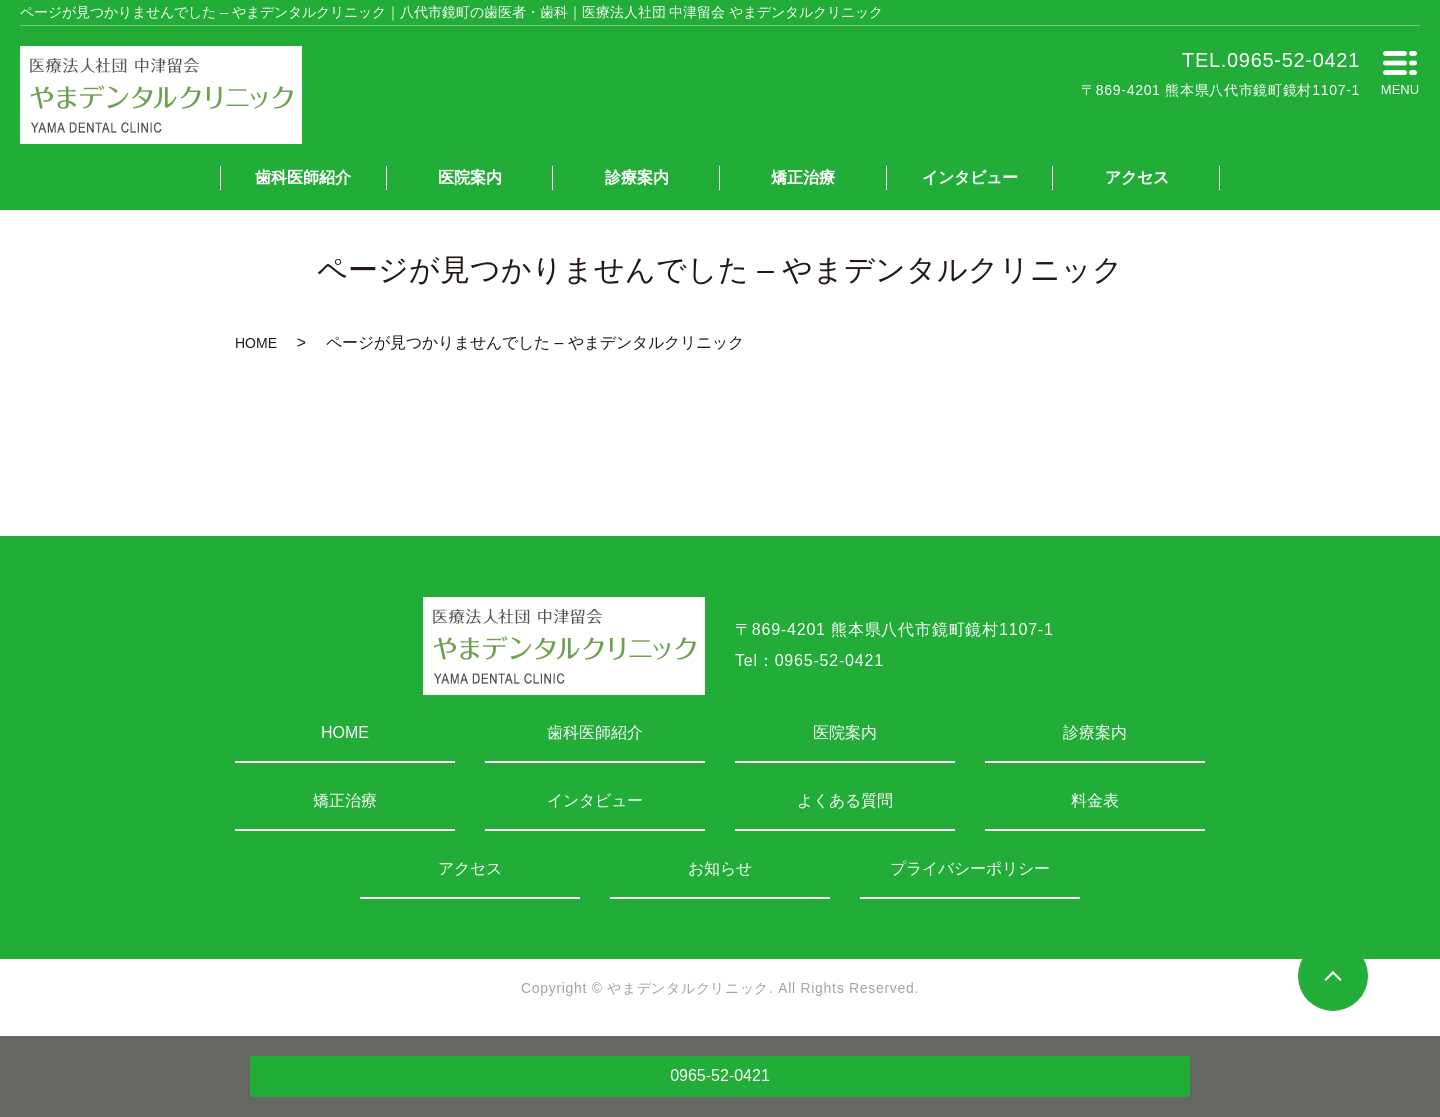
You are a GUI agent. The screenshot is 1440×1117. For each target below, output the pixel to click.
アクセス (1137, 177)
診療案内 (637, 177)
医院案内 (470, 177)
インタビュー (970, 177)
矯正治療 (803, 177)
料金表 (1095, 800)
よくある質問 (845, 800)
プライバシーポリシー (970, 868)
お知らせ (720, 868)
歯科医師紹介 (303, 177)
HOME (256, 343)
